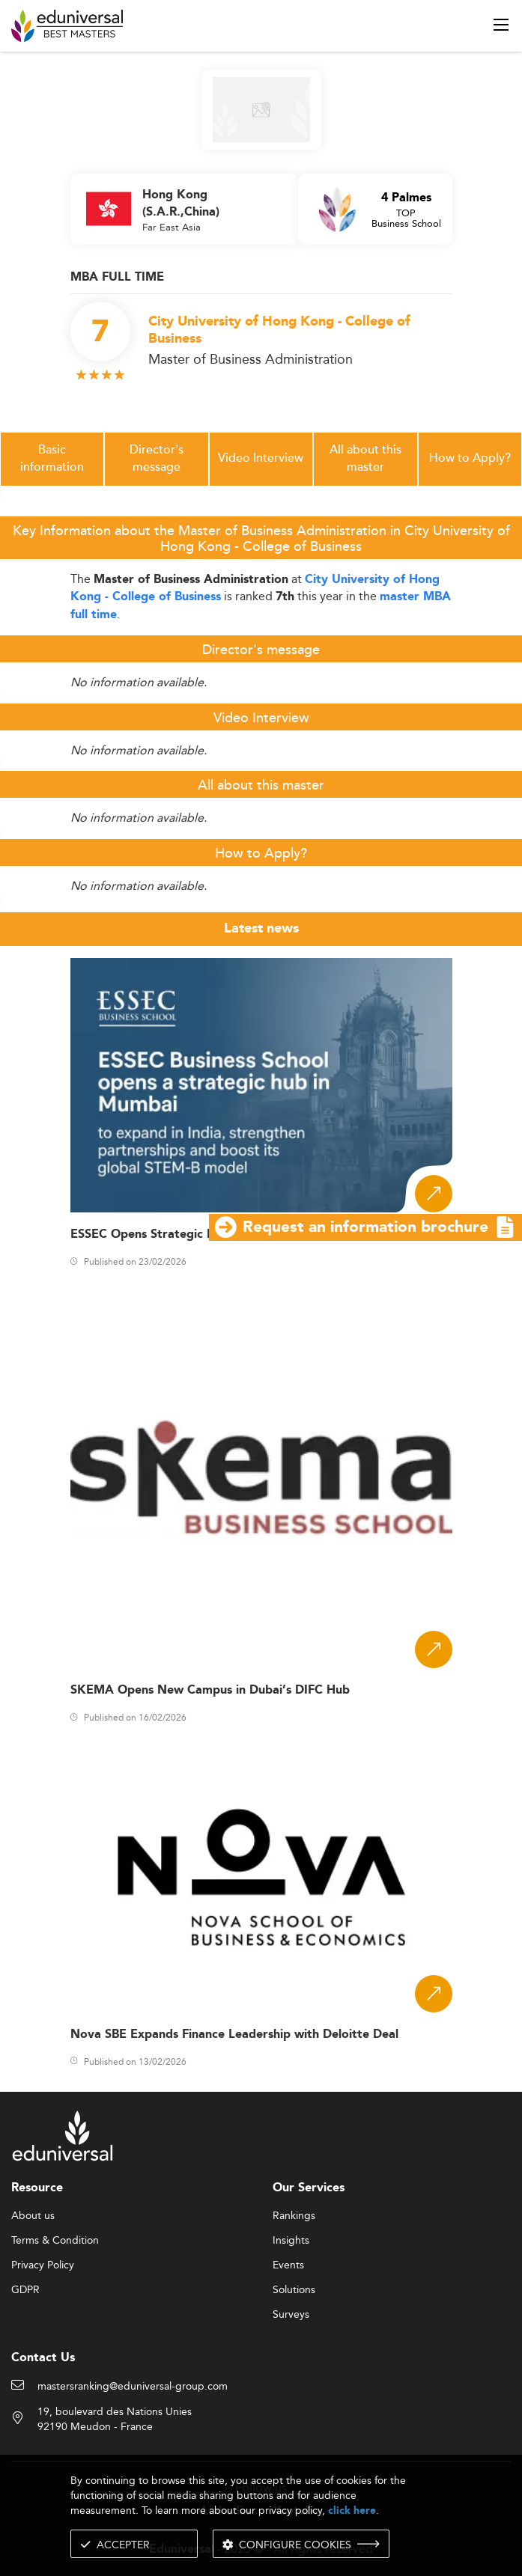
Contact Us (43, 2357)
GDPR (25, 2290)
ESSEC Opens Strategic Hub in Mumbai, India (199, 1234)
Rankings (294, 2216)
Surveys (291, 2314)
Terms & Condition (55, 2240)
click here (352, 2510)
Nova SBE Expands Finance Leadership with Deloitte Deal (234, 2034)
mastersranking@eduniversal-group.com (132, 2386)
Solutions (294, 2290)
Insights (291, 2240)
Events (288, 2265)
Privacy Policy (42, 2265)
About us (33, 2216)
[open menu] (501, 24)
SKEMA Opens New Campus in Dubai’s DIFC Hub (210, 1690)
